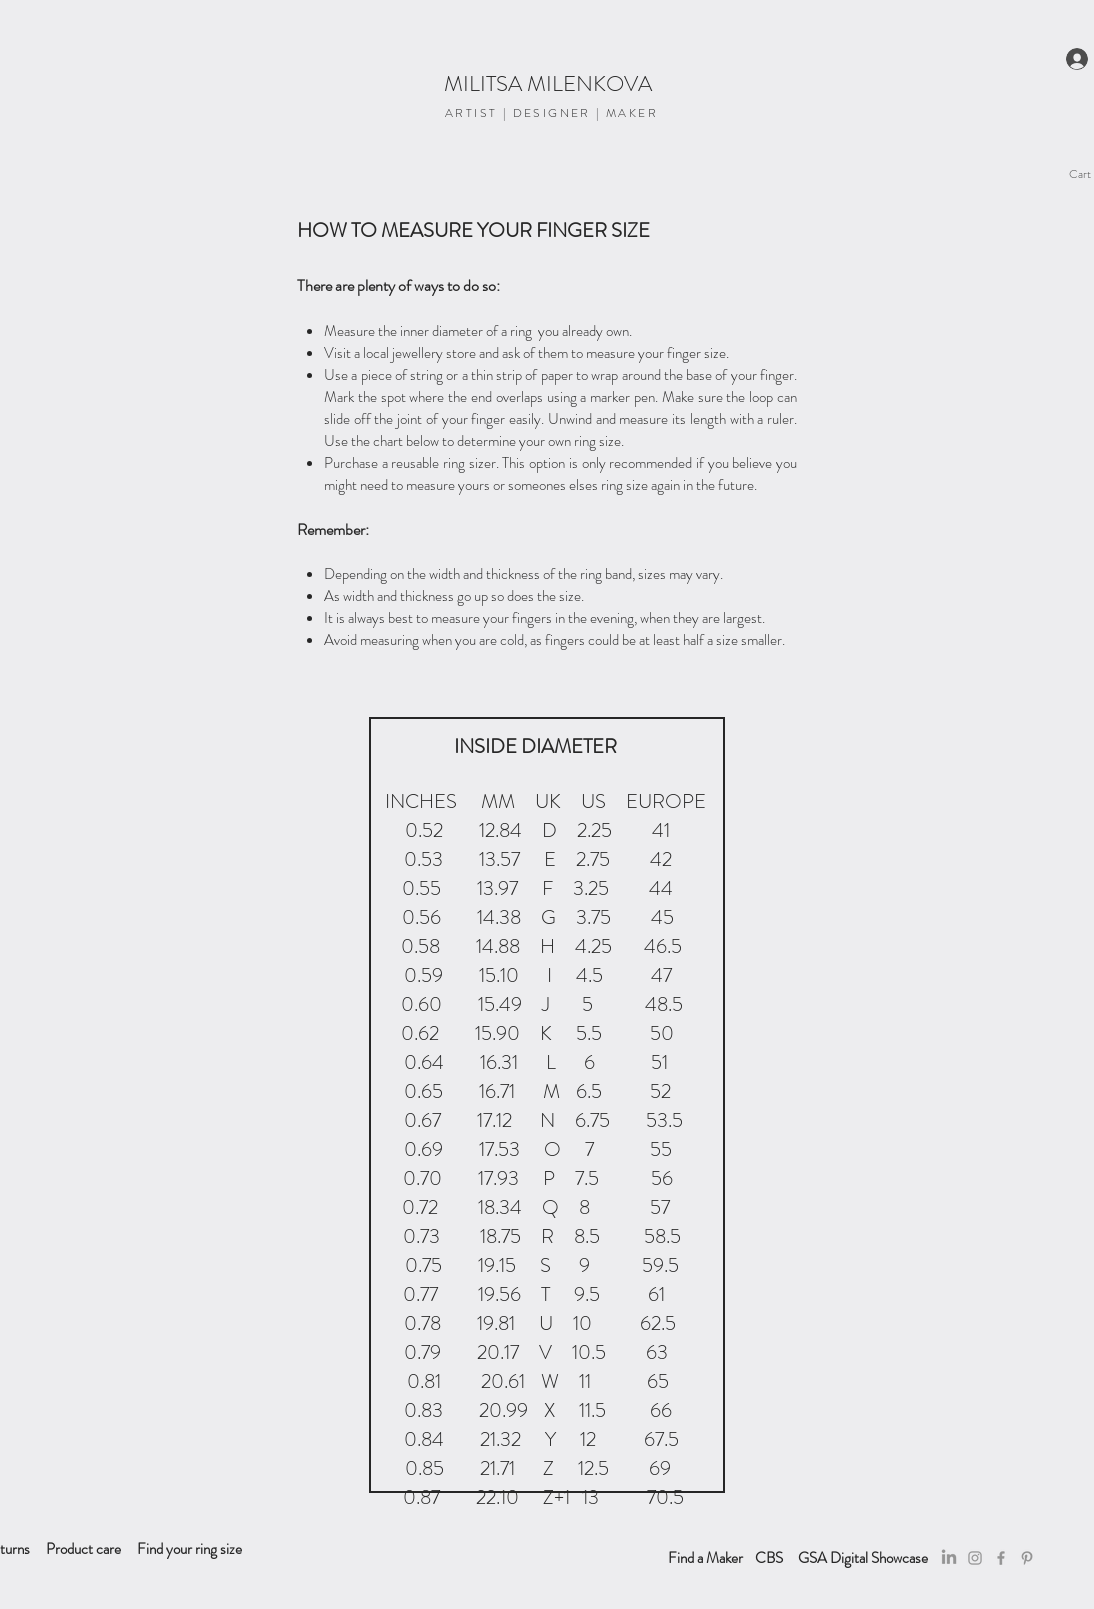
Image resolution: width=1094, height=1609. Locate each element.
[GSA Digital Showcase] (863, 1558)
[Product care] (83, 1549)
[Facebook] (1001, 1558)
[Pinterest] (1027, 1558)
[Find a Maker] (705, 1558)
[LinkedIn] (949, 1558)
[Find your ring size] (189, 1549)
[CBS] (769, 1558)
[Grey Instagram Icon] (975, 1558)
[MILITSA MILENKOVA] (548, 84)
